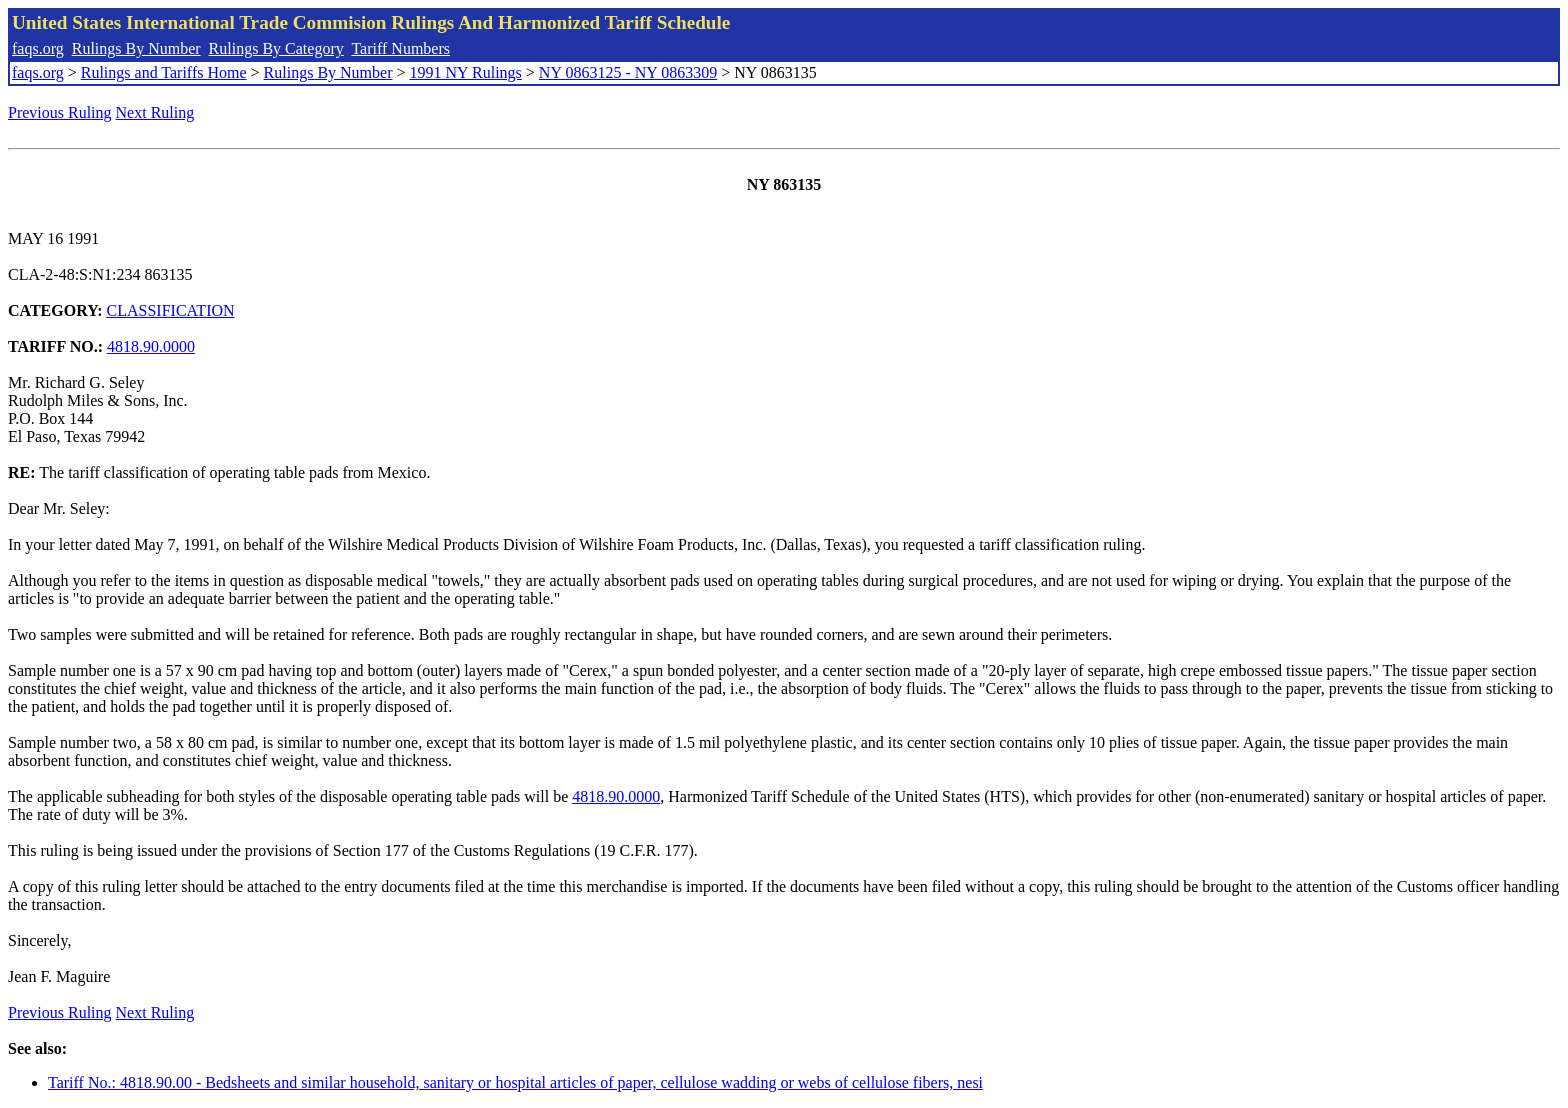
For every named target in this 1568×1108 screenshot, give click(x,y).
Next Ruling (155, 112)
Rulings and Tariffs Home (164, 72)
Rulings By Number (136, 48)
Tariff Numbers (400, 48)
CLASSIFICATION (171, 310)
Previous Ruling (60, 112)
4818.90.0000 (151, 346)
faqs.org (38, 48)
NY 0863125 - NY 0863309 (628, 72)
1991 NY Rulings (466, 72)
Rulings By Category (276, 48)
